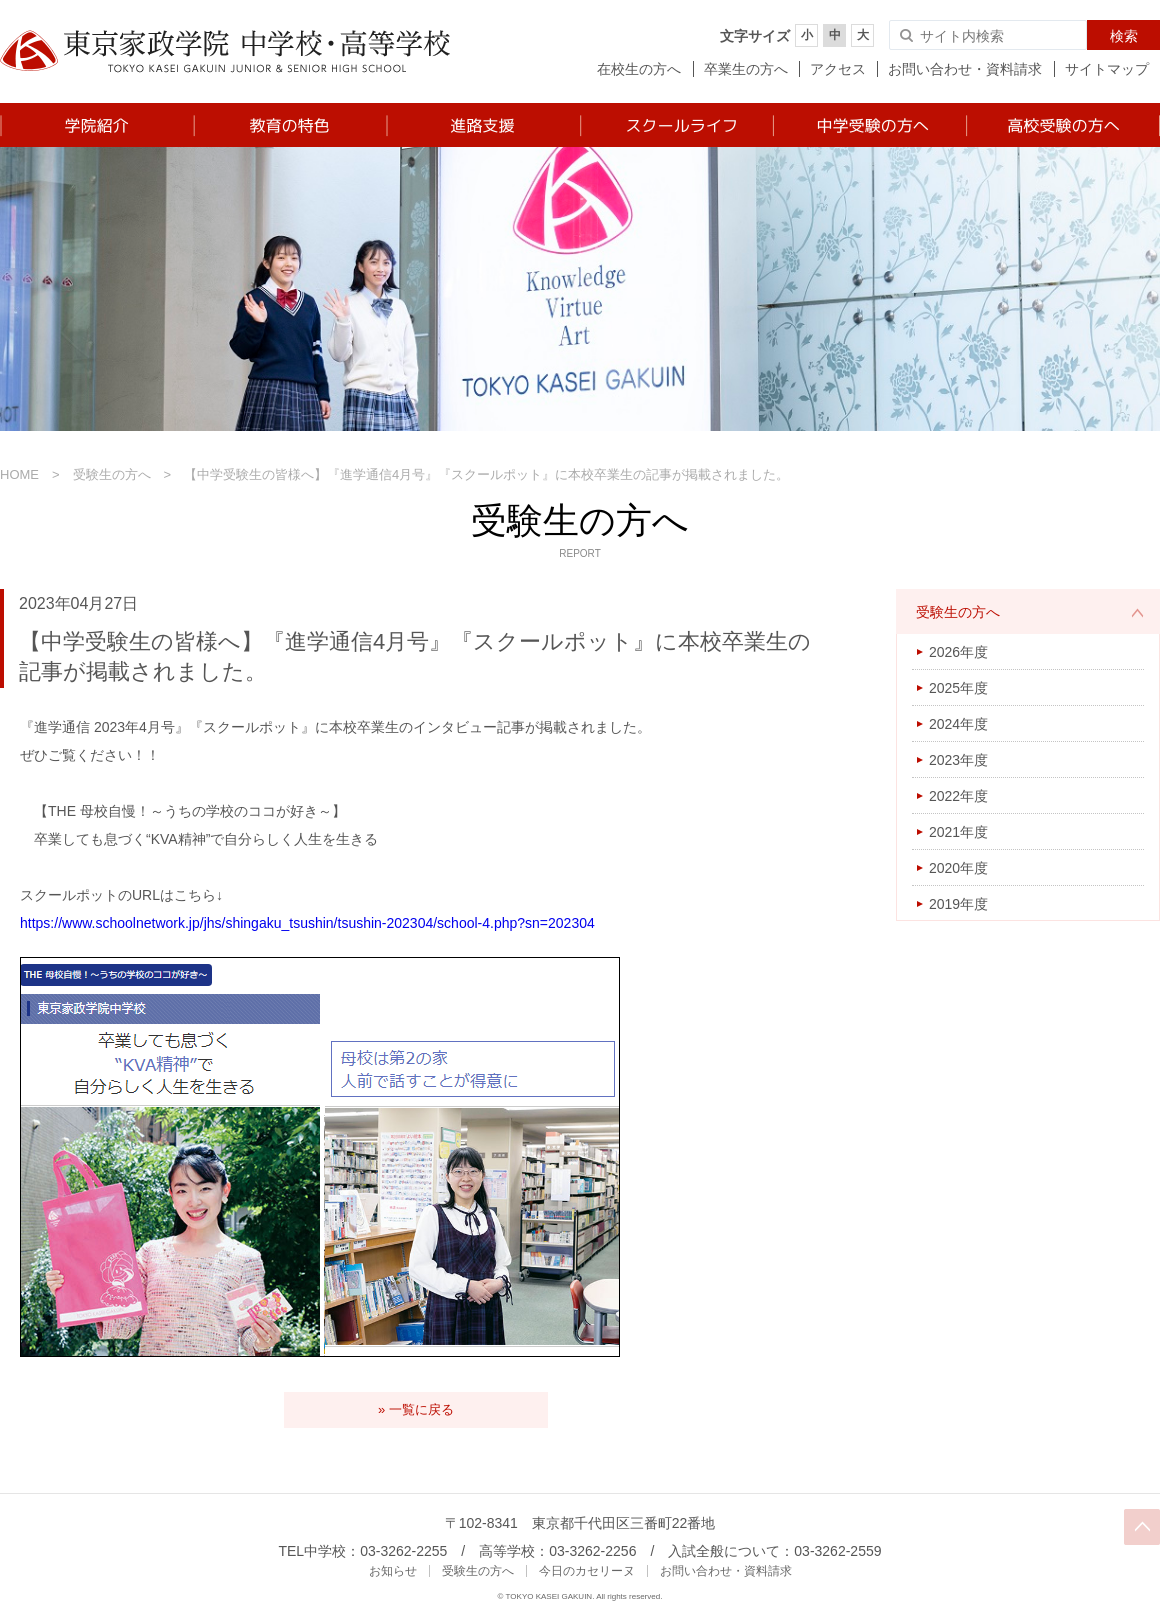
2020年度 (958, 868)
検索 (1124, 36)
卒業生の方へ (746, 69)
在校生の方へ (639, 69)
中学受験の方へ (868, 125)
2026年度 (958, 652)
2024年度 (958, 724)
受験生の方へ (112, 474)
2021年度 (958, 832)
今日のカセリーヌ (587, 1571)
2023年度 (958, 760)
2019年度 (958, 904)
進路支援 (482, 125)
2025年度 (958, 688)
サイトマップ (1107, 69)
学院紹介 (96, 125)
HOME (19, 474)
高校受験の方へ (1062, 125)
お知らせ (393, 1571)
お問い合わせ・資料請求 (965, 69)
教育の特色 (289, 125)
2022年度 (958, 796)
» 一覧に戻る (416, 1409)
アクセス (838, 69)
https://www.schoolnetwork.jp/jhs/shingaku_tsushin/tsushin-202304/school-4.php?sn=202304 (307, 923)
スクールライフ (675, 125)
